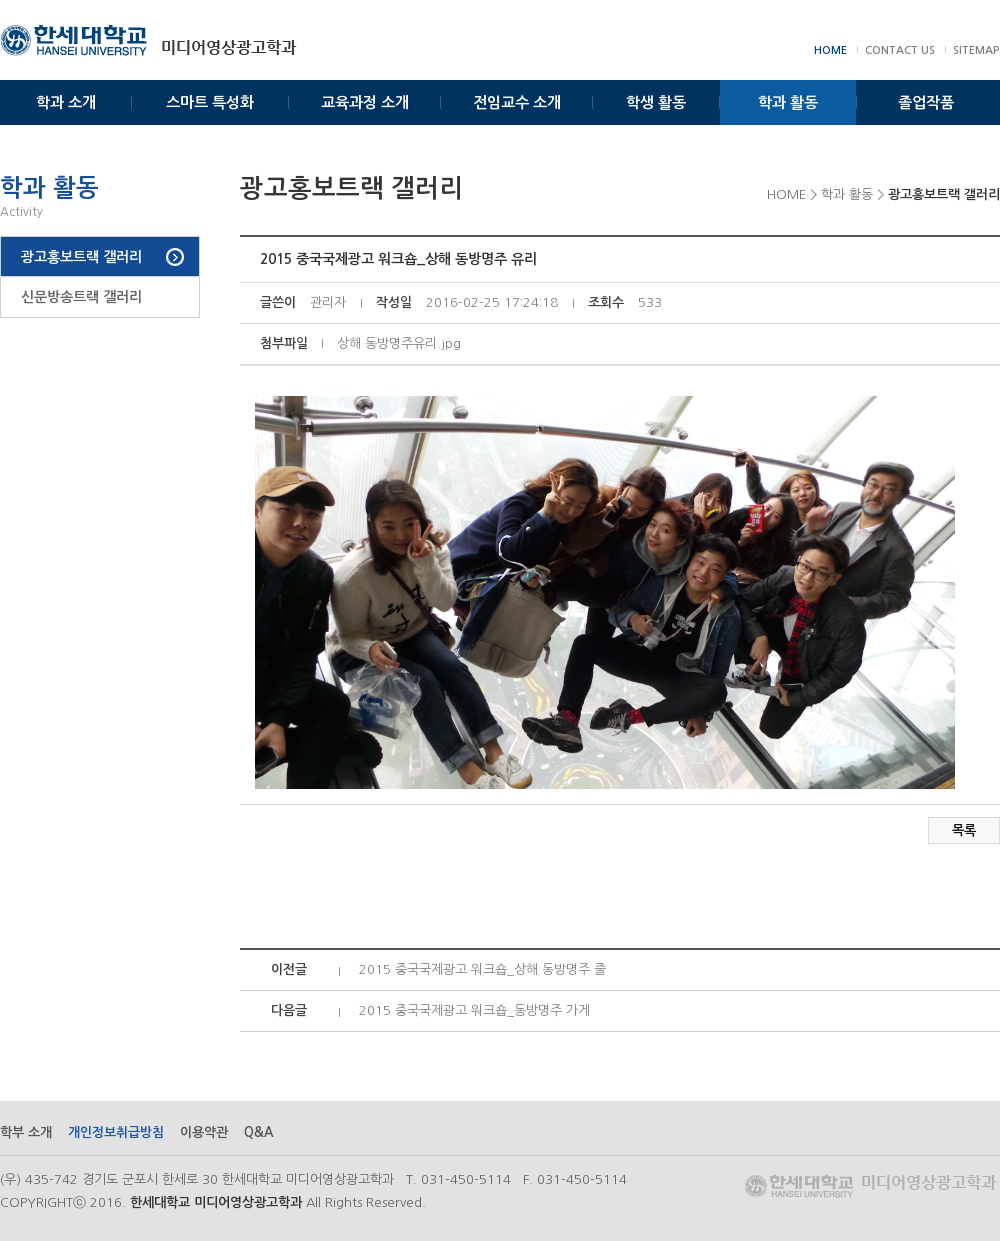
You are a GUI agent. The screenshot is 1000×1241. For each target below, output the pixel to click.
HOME (830, 50)
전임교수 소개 (517, 102)
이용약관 (204, 1132)
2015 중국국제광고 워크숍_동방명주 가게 (474, 1010)
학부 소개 (26, 1132)
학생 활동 (656, 102)
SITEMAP (976, 50)
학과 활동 (788, 102)
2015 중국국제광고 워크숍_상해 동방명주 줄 (482, 969)
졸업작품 (926, 102)
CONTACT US (900, 50)
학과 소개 (66, 102)
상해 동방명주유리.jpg (399, 343)
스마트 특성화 (210, 102)
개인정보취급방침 (116, 1132)
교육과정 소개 (365, 102)
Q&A (258, 1132)
